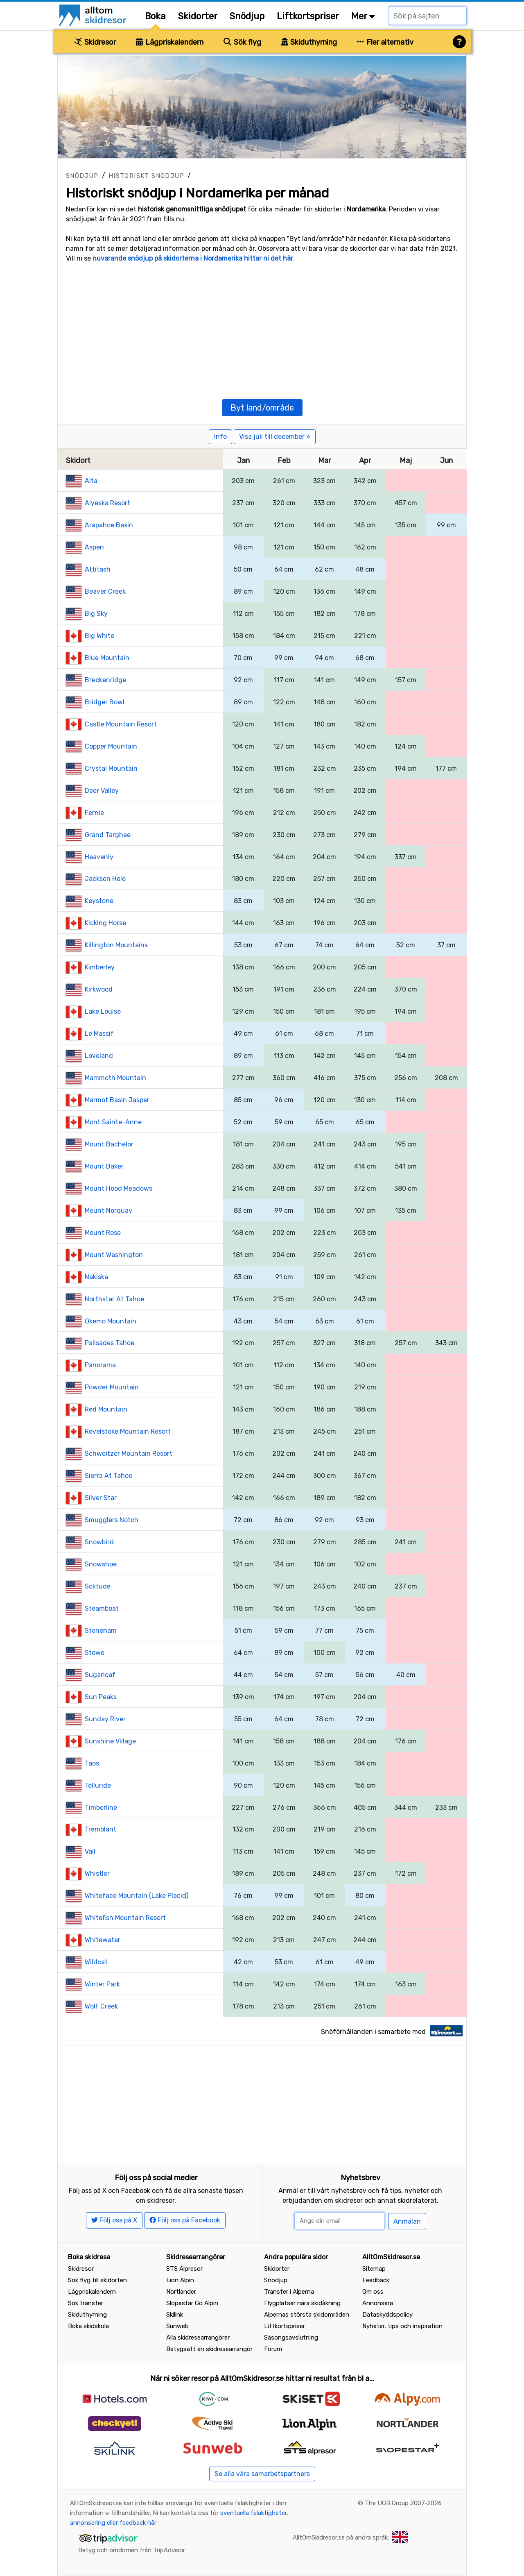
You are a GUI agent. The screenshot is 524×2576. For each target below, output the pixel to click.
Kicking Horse (105, 923)
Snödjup (247, 16)
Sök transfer (85, 2303)
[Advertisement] (262, 329)
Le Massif (99, 1033)
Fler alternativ (385, 42)
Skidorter (197, 16)
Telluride (98, 1785)
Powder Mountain (112, 1387)
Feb (284, 460)
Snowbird (99, 1542)
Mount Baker (104, 1166)
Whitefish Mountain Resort (125, 1918)
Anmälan (407, 2221)
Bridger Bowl (104, 702)
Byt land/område (262, 408)
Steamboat (102, 1608)
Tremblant (100, 1829)
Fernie (94, 813)
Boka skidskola (88, 2326)
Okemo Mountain (110, 1321)
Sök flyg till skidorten (97, 2280)
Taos (92, 1763)
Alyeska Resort (107, 503)
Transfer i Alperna (289, 2291)
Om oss (373, 2291)
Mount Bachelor (109, 1144)
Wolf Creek (101, 2006)
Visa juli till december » (274, 436)
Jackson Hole (105, 879)
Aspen (94, 547)
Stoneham (101, 1630)
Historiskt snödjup (146, 175)
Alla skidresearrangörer (198, 2337)
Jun (446, 460)
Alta (91, 481)
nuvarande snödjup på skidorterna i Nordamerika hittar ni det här (193, 258)
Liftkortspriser (308, 16)
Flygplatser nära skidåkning (302, 2303)
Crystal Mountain (111, 768)
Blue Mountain (107, 658)
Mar (324, 460)
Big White (99, 636)
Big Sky (96, 613)
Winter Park (102, 1984)
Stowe (94, 1653)
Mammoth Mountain (115, 1078)
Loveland (99, 1056)
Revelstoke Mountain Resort (128, 1431)
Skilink (174, 2314)
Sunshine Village (110, 1741)
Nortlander (181, 2291)
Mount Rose (103, 1233)
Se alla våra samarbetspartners (262, 2474)
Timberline (101, 1807)
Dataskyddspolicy (387, 2314)
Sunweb (177, 2326)
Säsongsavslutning (291, 2337)
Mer (363, 16)
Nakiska (96, 1277)
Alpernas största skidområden (306, 2314)
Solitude (98, 1586)
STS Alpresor (184, 2268)
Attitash (98, 569)
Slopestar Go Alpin (192, 2303)
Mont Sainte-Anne (113, 1122)
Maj (406, 460)
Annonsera (377, 2303)
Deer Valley (102, 790)
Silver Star (101, 1498)
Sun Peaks (101, 1697)
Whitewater (102, 1940)
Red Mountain (106, 1409)
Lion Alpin (180, 2280)
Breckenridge (105, 680)
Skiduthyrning (309, 42)
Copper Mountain (111, 746)
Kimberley (100, 967)
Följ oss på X (114, 2220)
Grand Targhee (108, 835)
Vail (90, 1851)
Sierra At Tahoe (108, 1476)
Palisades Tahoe (109, 1343)
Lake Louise (103, 1011)
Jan (243, 460)
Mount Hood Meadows (118, 1188)
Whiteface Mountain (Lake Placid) (136, 1896)
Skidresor (95, 42)
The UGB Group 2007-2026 (403, 2503)
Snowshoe (101, 1564)
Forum (273, 2349)
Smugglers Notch (111, 1520)
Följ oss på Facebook (184, 2220)
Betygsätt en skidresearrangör (209, 2349)
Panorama (100, 1365)
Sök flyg (242, 42)
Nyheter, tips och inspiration (402, 2326)
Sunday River (105, 1719)
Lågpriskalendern (169, 42)
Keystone (99, 901)
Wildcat (96, 1962)
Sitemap (374, 2268)
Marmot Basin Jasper (117, 1100)
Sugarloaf (100, 1675)
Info (220, 436)
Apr (365, 460)
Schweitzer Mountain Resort (128, 1453)
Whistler (97, 1873)
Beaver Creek (105, 591)
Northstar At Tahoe (114, 1299)
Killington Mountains (116, 945)
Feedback (375, 2280)
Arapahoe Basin (109, 525)
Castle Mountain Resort (121, 724)
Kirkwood (99, 989)
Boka (155, 16)
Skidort (78, 460)
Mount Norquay (108, 1210)
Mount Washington (114, 1255)
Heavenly (99, 857)
